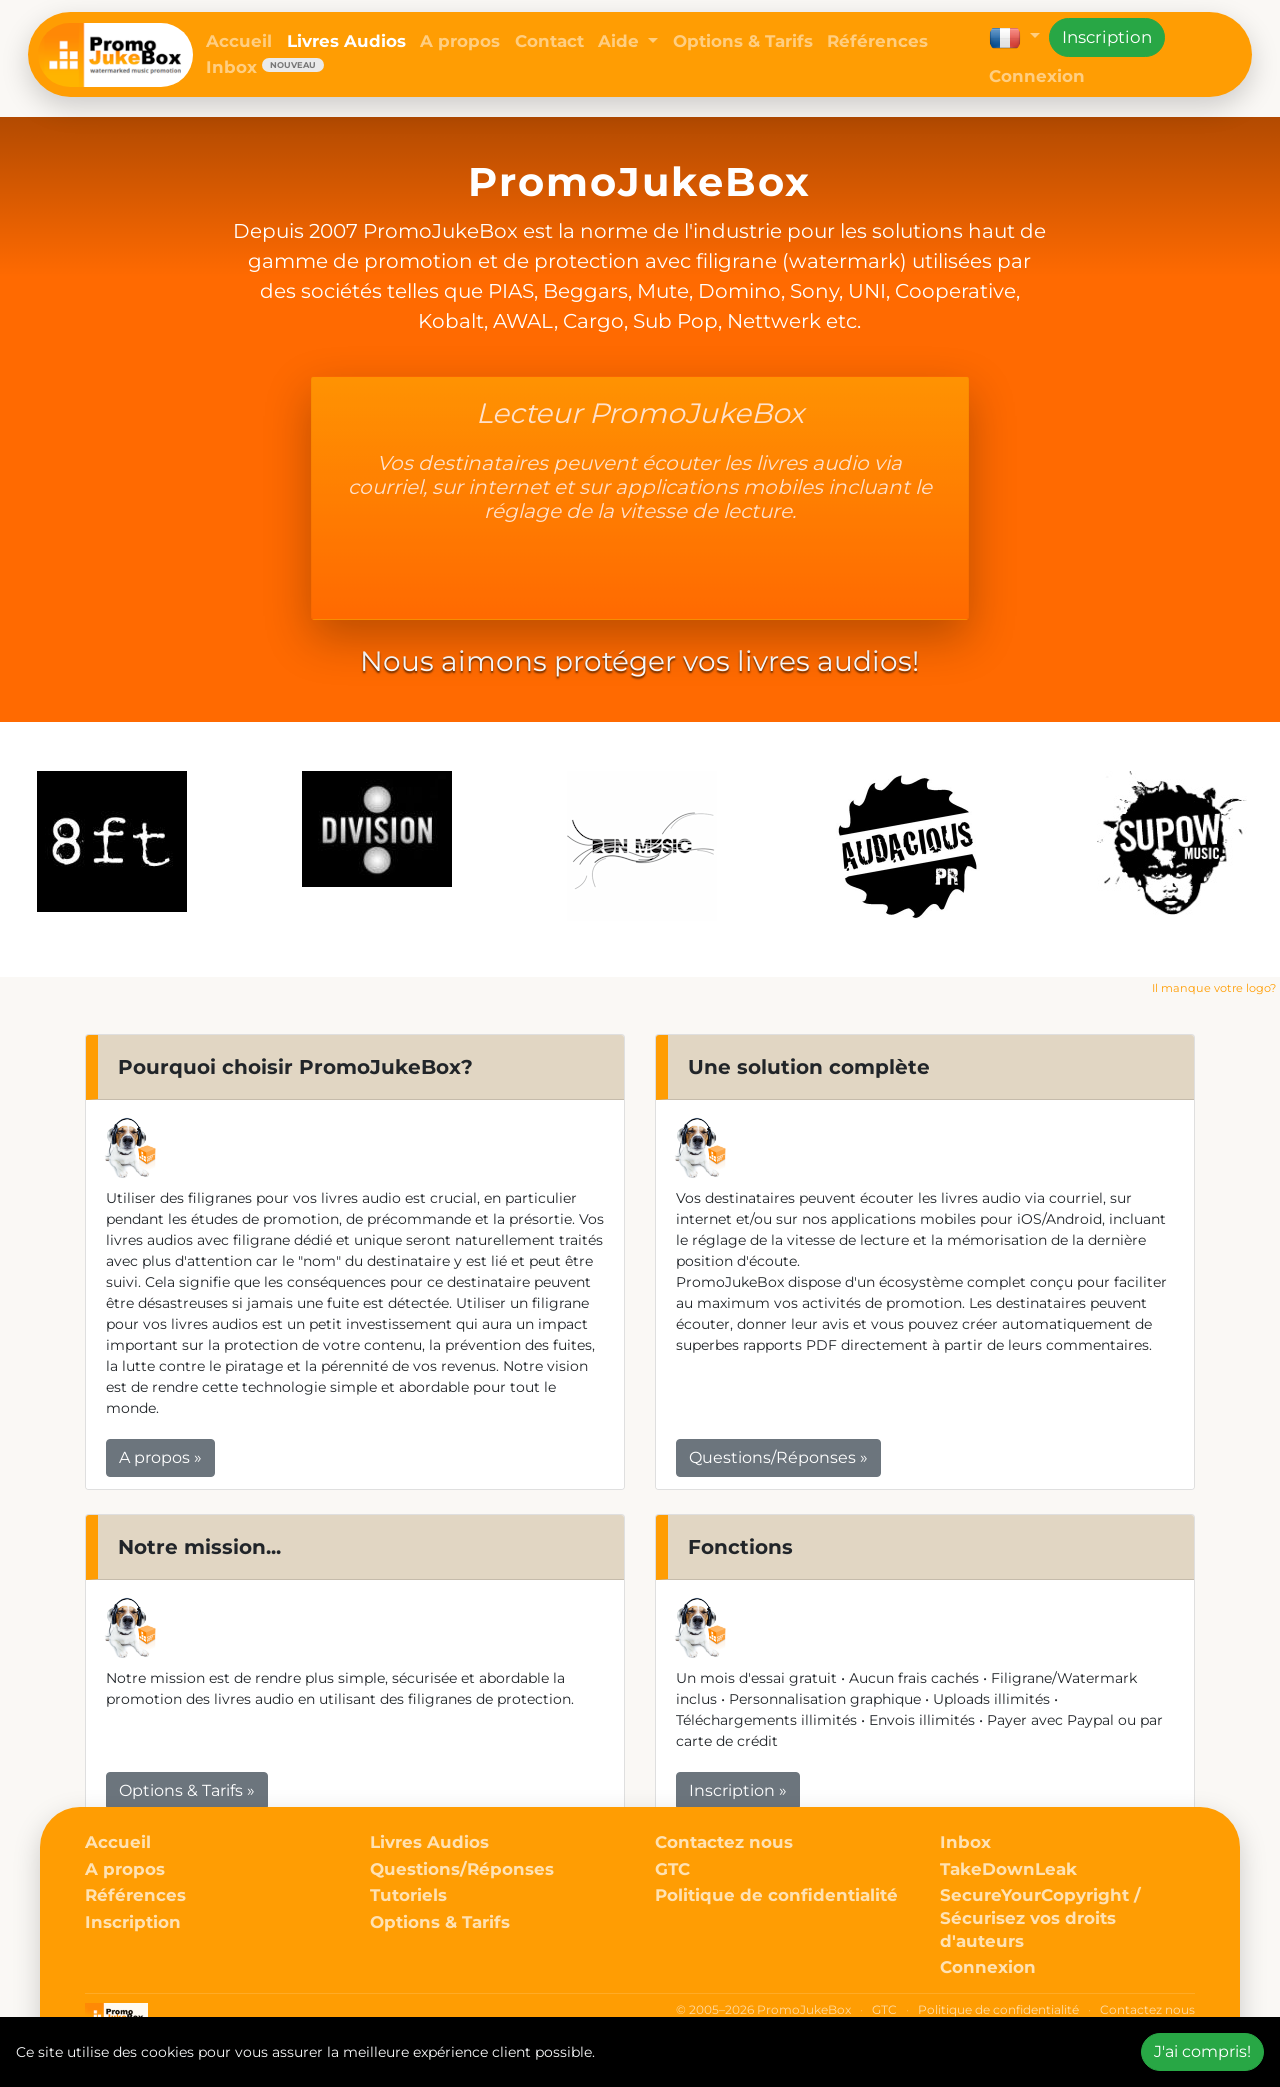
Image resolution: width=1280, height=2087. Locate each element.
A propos (460, 41)
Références (877, 41)
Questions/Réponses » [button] (778, 1457)
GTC (672, 1869)
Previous (17, 850)
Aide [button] (621, 41)
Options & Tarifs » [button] (187, 1790)
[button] (1014, 37)
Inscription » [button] (738, 1790)
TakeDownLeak (1008, 1869)
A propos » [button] (160, 1457)
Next (1263, 850)
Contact (549, 41)
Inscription (1107, 37)
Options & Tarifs (743, 41)
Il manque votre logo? (1214, 988)
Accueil (239, 41)
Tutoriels (408, 1895)
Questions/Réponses (462, 1869)
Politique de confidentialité (776, 1895)
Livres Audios (346, 41)
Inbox (265, 67)
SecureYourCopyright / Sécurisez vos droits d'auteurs (1040, 1917)
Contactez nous (724, 1842)
